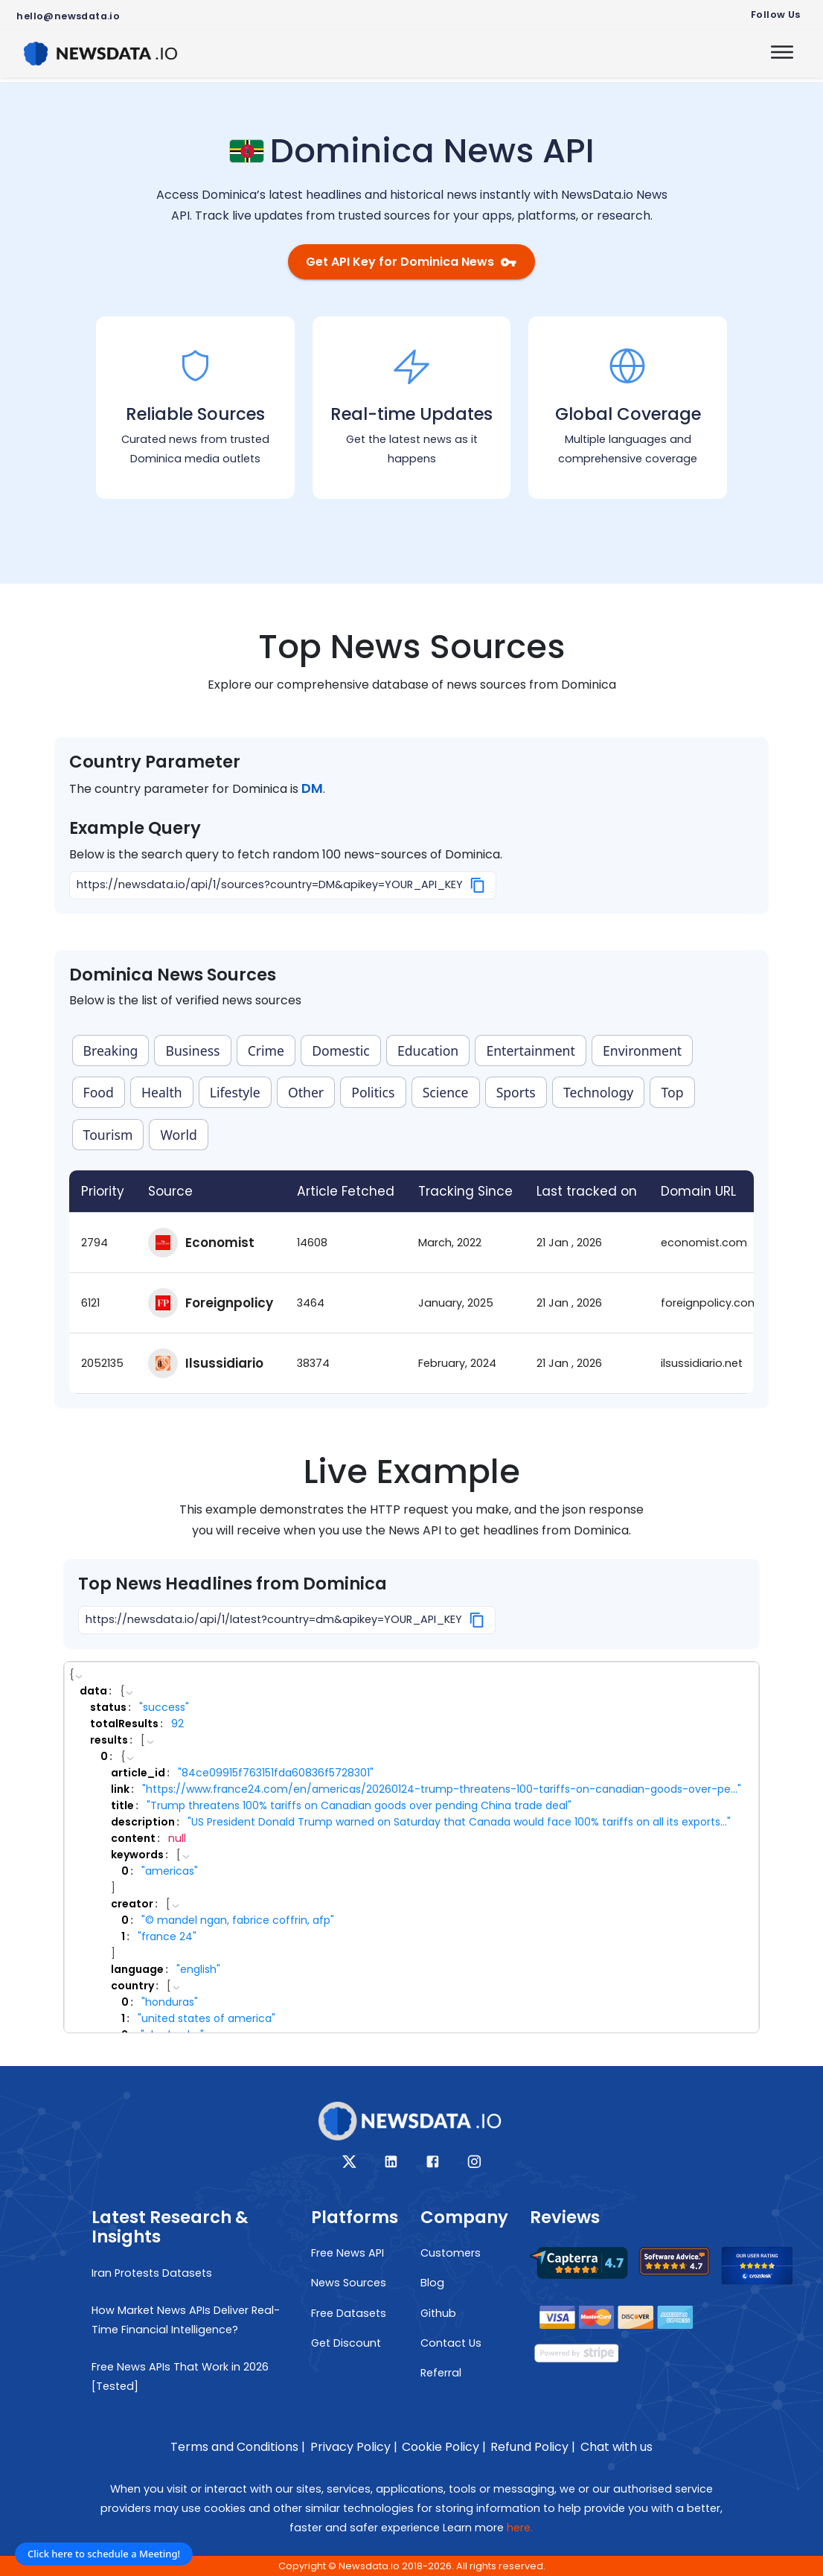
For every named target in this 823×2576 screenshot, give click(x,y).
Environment (642, 1050)
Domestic (341, 1050)
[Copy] (478, 885)
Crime (266, 1050)
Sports (516, 1092)
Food (98, 1092)
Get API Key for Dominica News (411, 261)
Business (193, 1050)
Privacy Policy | (353, 2446)
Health (161, 1092)
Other (306, 1092)
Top (672, 1092)
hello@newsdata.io (68, 16)
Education (427, 1050)
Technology (598, 1092)
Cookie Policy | (444, 2446)
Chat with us (616, 2446)
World (179, 1135)
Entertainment (530, 1050)
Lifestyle (235, 1092)
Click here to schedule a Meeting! (104, 2553)
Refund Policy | (532, 2446)
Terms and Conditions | (237, 2446)
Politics (372, 1092)
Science (446, 1092)
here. (520, 2527)
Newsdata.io (369, 2566)
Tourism (108, 1135)
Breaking (110, 1050)
